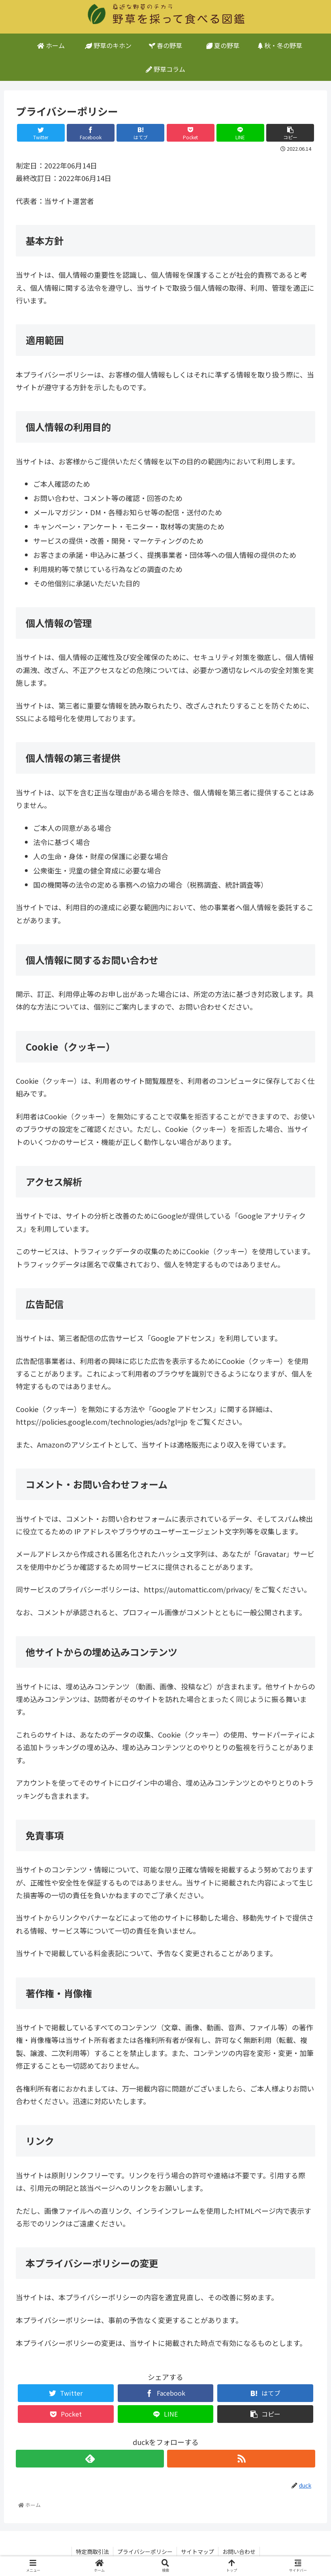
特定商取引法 (92, 2551)
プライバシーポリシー (145, 2551)
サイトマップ (197, 2551)
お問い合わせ (239, 2551)
